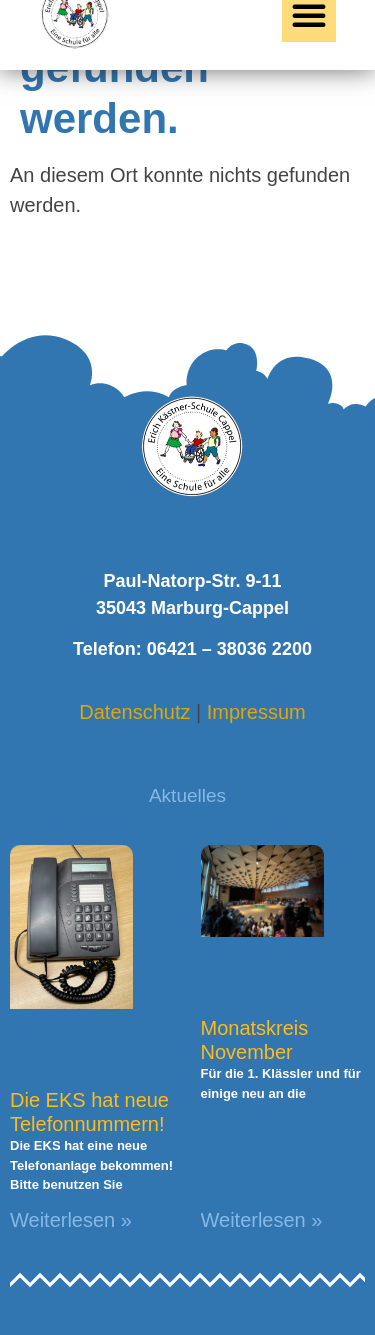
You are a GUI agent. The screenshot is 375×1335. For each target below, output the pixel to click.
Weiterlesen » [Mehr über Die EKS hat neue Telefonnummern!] (71, 1220)
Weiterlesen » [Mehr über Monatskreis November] (262, 1220)
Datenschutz (134, 712)
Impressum (256, 712)
